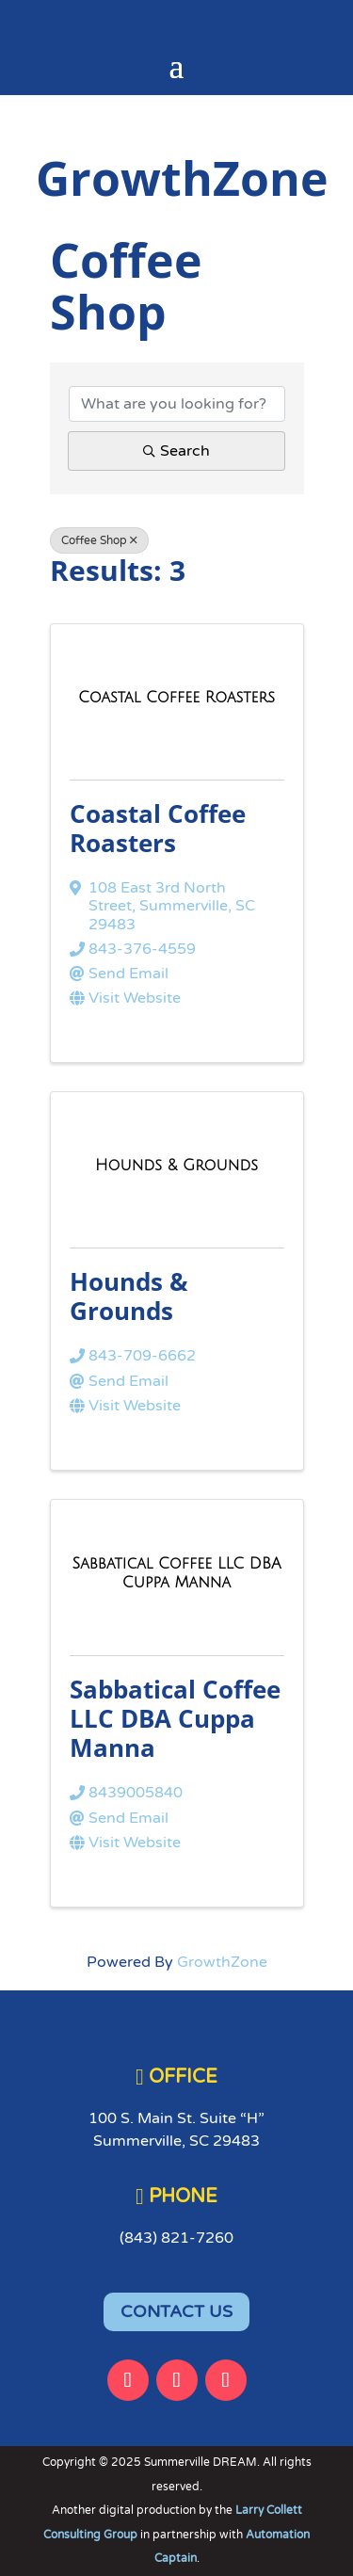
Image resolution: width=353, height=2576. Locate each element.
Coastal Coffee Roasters (158, 828)
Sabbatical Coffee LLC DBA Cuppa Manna (175, 1718)
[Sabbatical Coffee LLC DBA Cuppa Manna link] (177, 1573)
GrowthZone (222, 1962)
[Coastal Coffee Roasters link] (176, 698)
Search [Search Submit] (176, 451)
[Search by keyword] (177, 404)
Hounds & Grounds (129, 1296)
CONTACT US (176, 2311)
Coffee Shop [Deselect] (99, 540)
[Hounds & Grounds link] (176, 1166)
